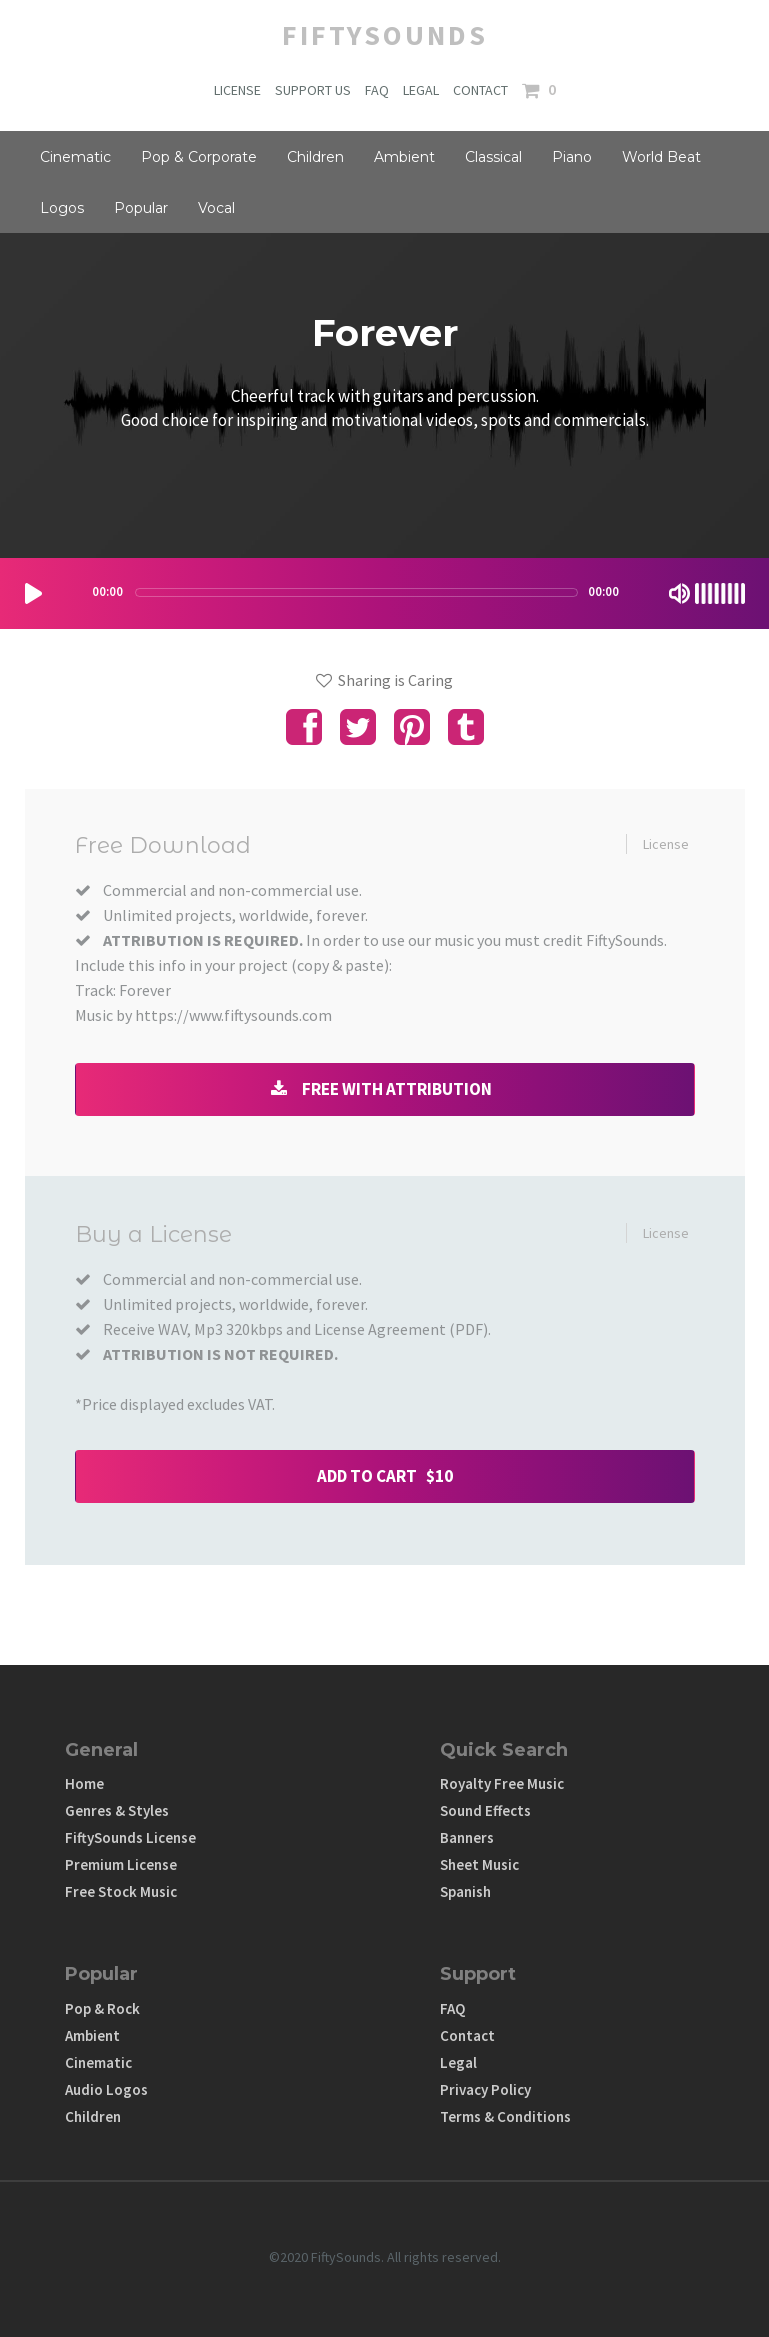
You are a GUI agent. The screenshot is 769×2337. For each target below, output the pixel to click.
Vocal (216, 208)
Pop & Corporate (199, 157)
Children (315, 157)
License (666, 844)
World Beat (661, 157)
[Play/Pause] (33, 593)
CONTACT (480, 90)
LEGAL (421, 90)
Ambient (404, 157)
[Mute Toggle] (679, 593)
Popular (141, 208)
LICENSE (237, 90)
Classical (493, 157)
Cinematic (75, 157)
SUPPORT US (313, 90)
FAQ (377, 90)
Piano (572, 157)
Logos (62, 208)
